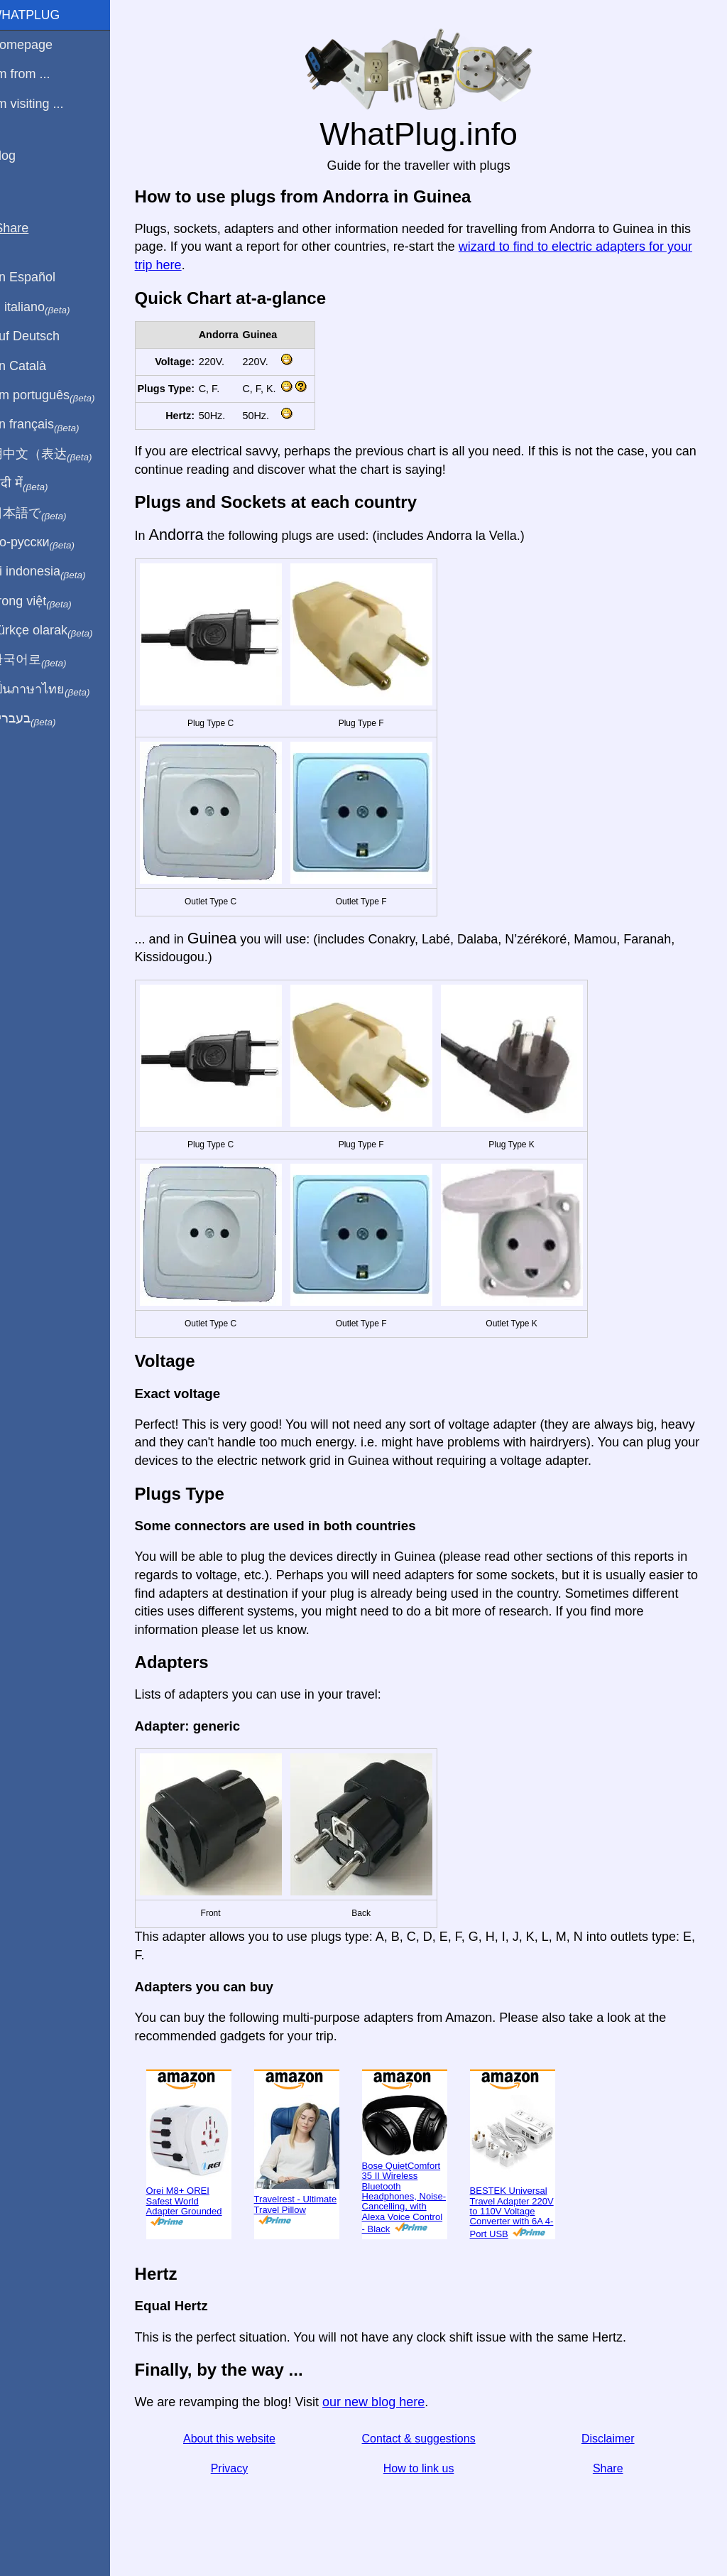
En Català (36, 366)
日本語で (46, 513)
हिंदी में (37, 484)
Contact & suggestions (427, 2438)
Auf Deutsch (42, 336)
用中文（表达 (58, 454)
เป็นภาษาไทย (57, 690)
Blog (20, 155)
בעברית (40, 719)
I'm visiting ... (44, 104)
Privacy (242, 2468)
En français (52, 425)
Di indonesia (56, 572)
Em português (60, 396)
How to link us (427, 2468)
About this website (243, 2438)
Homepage (39, 45)
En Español (40, 277)
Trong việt (48, 602)
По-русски (50, 543)
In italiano (48, 307)
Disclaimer (612, 2438)
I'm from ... (37, 74)
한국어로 (46, 660)
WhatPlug (42, 15)
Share (612, 2468)
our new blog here (389, 2402)
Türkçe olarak (59, 631)
